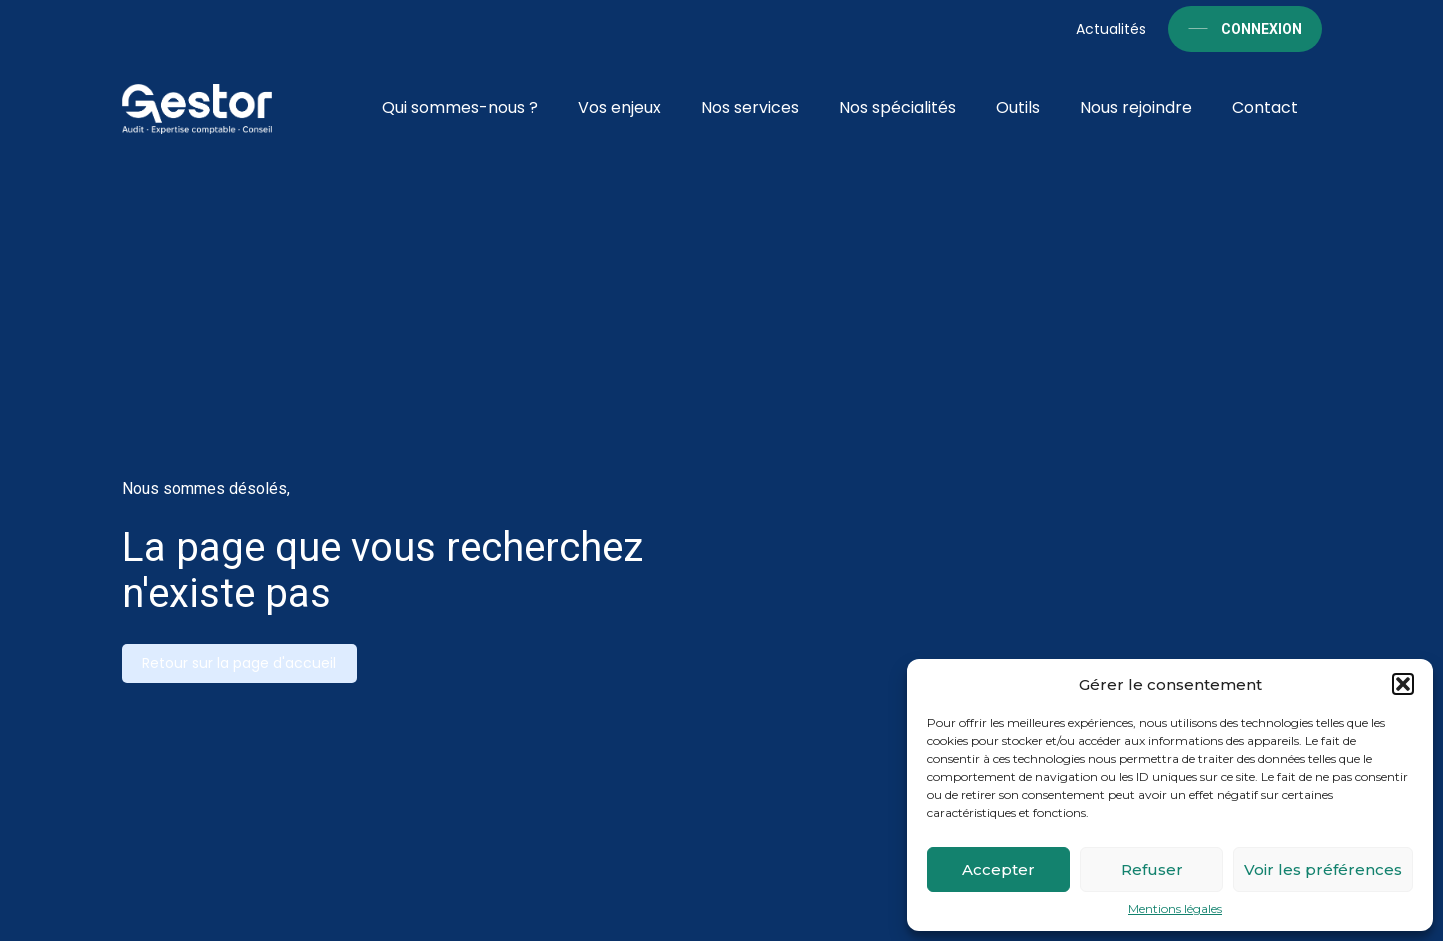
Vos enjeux (619, 107)
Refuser (1152, 869)
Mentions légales (1175, 909)
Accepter (998, 869)
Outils (1018, 107)
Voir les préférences (1323, 869)
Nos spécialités (897, 107)
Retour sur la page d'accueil (239, 663)
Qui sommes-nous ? (460, 107)
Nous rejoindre (1136, 107)
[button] (1403, 684)
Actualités (1111, 29)
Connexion (1261, 29)
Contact (1265, 107)
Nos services (750, 107)
